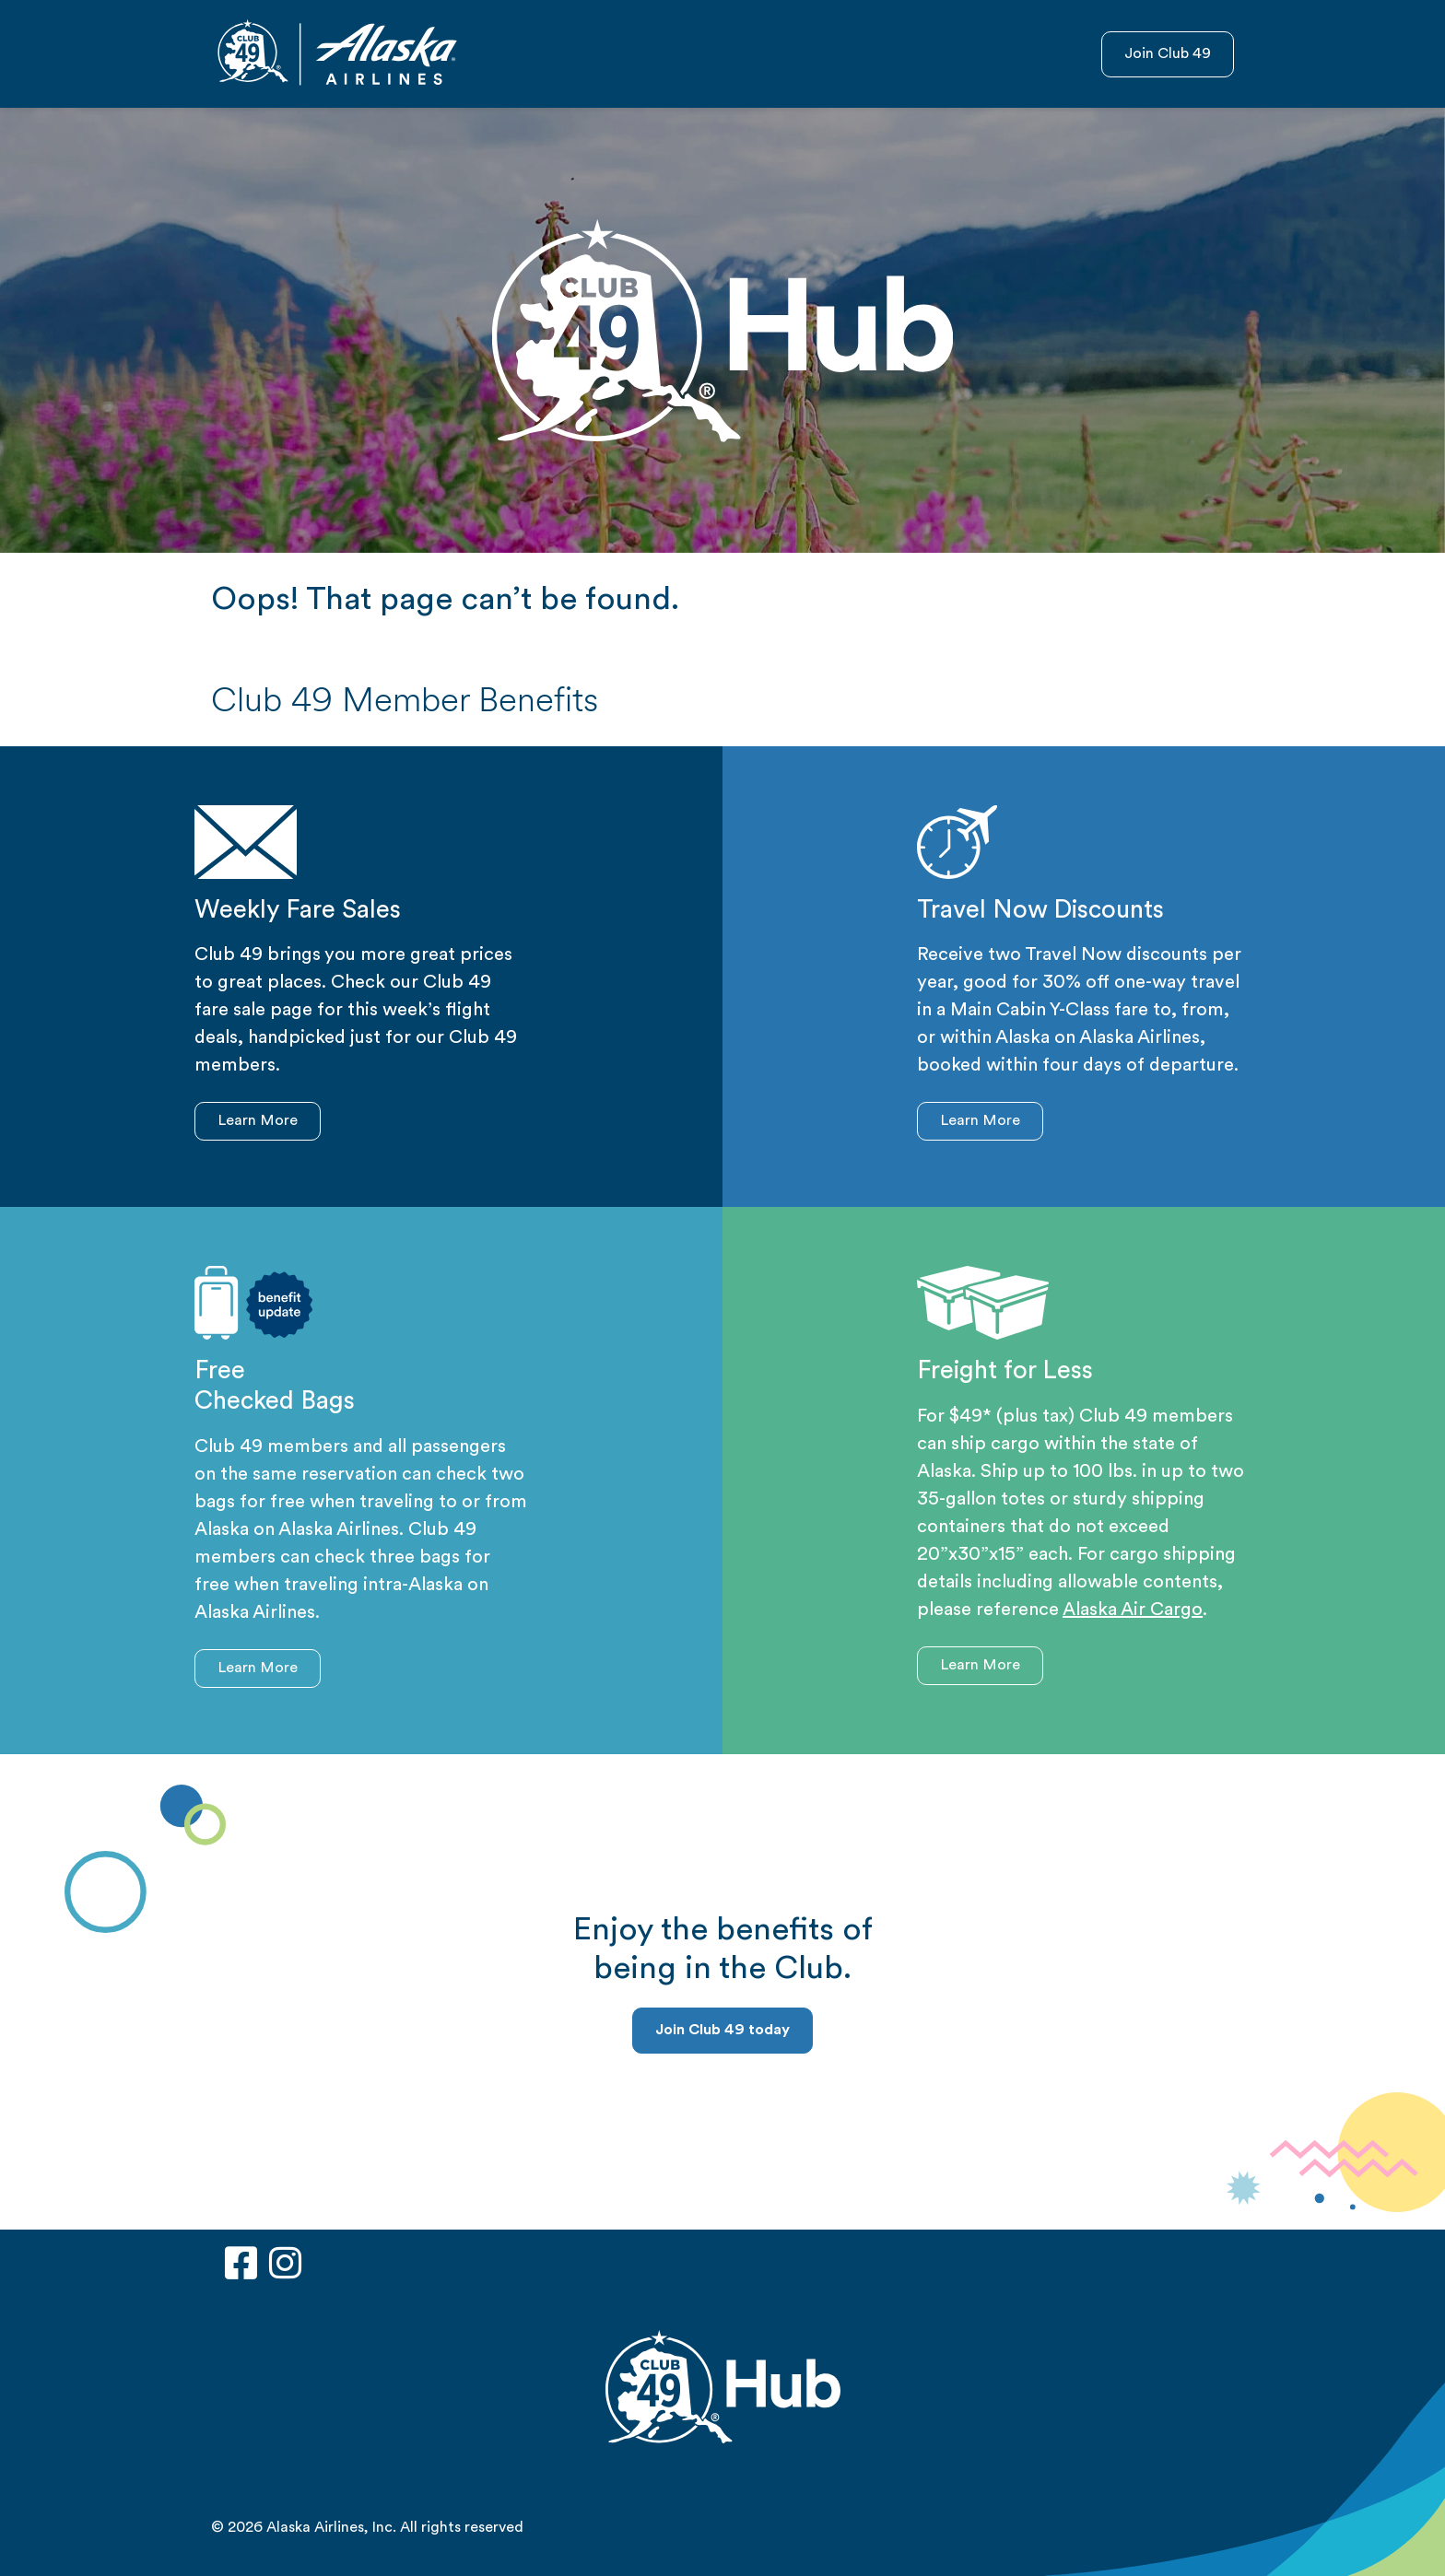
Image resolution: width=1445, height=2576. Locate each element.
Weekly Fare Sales (297, 911)
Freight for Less (1005, 1372)
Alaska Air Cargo (1133, 1610)
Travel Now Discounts (1040, 911)
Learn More (257, 1121)
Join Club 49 (1167, 54)
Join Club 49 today (722, 2030)
